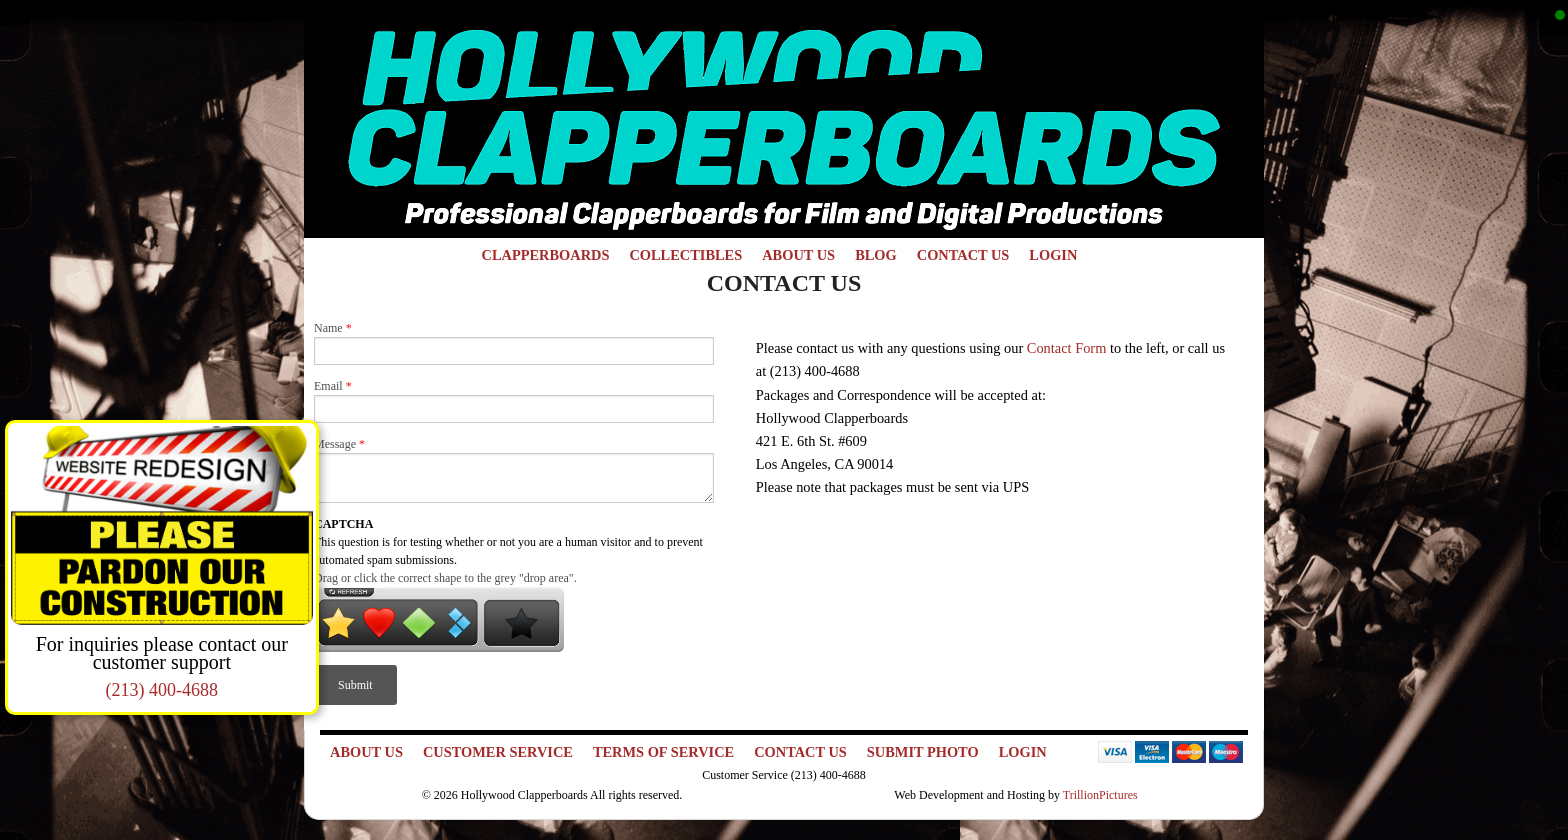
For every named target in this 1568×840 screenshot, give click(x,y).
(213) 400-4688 (162, 690)
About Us (798, 255)
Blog (876, 255)
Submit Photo (923, 752)
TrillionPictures (1100, 795)
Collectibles (685, 255)
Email (333, 386)
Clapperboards (546, 255)
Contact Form (1067, 348)
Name (333, 328)
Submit (355, 685)
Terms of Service (663, 752)
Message (339, 444)
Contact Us (963, 255)
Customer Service (498, 752)
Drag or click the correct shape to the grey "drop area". (445, 578)
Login (1053, 255)
